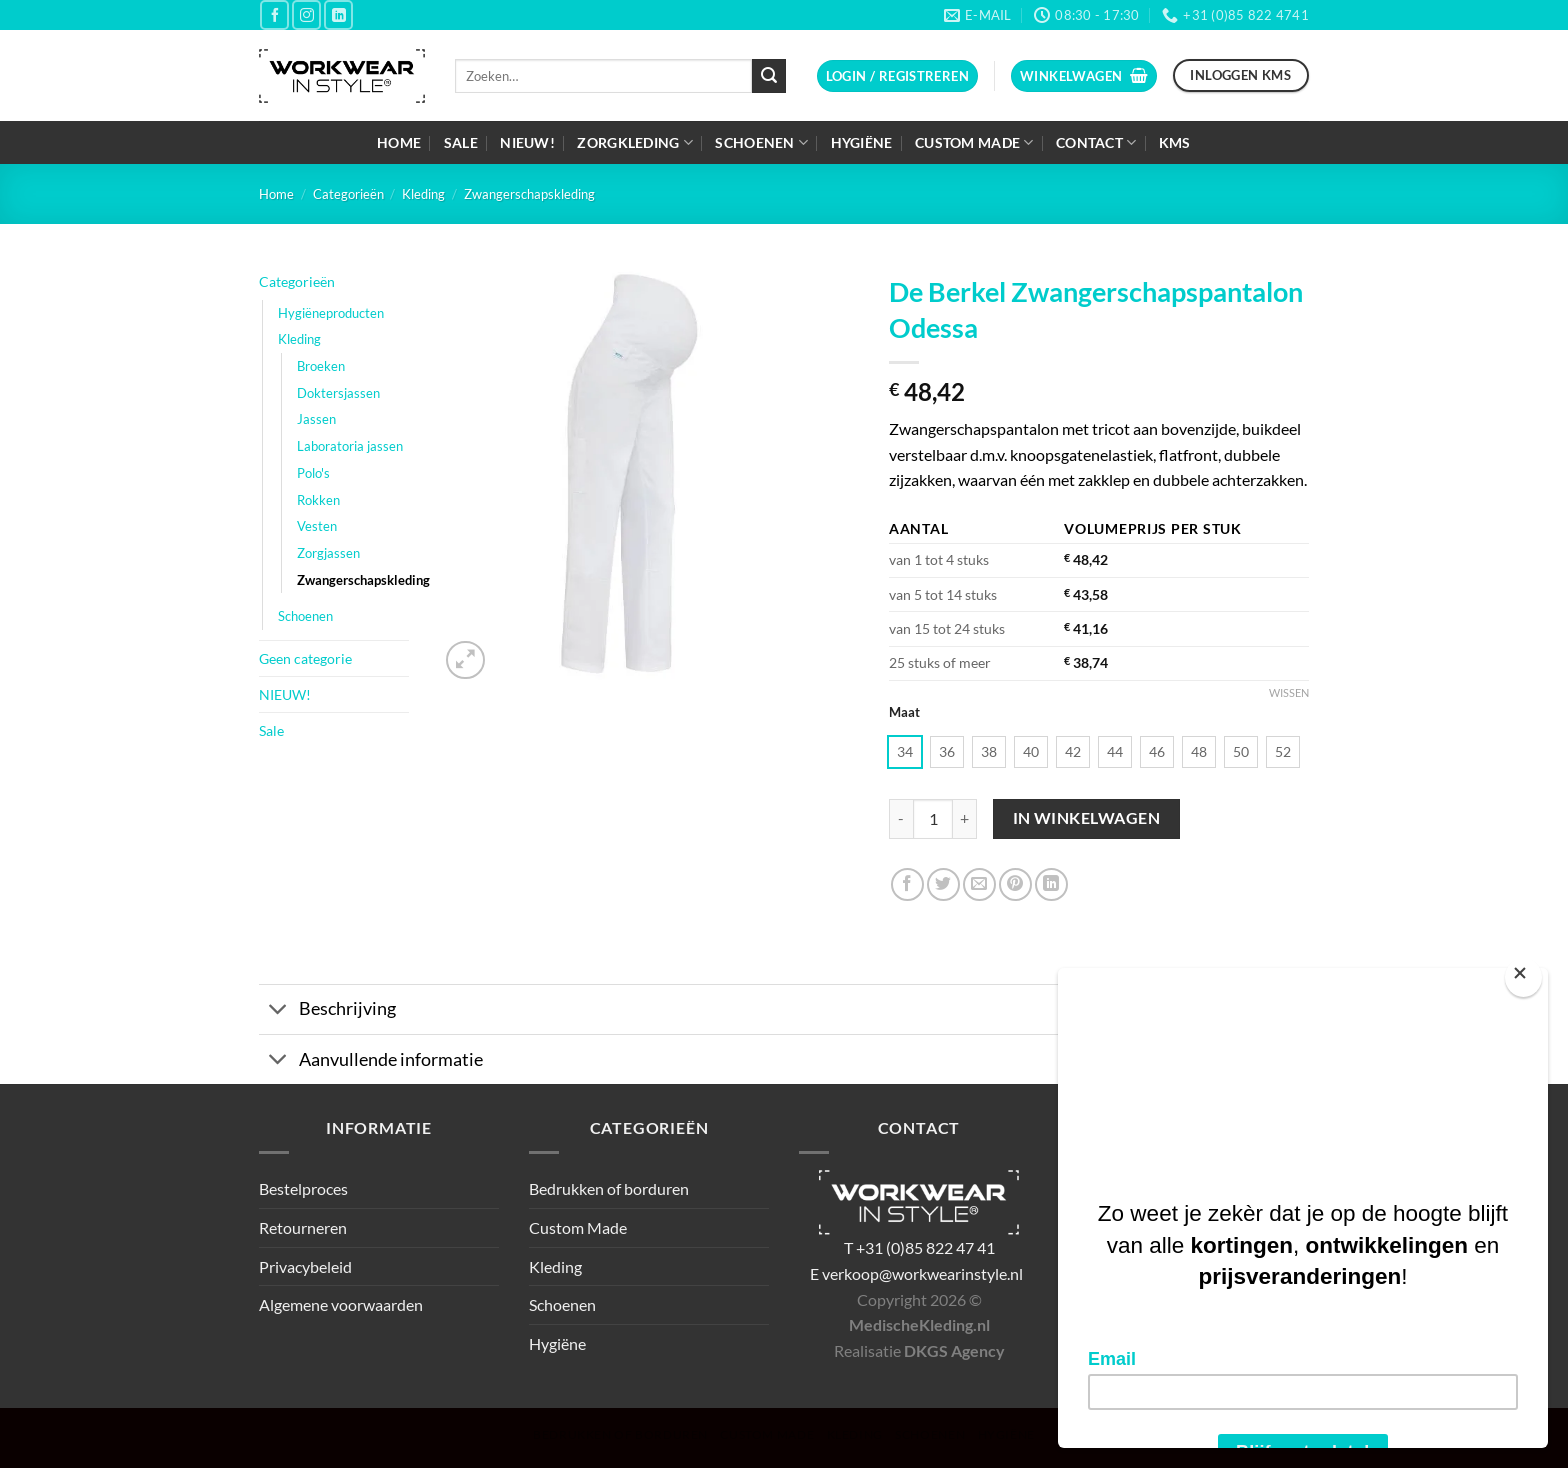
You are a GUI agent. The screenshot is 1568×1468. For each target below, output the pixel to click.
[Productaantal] (933, 819)
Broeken (321, 366)
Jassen (316, 419)
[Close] (1523, 977)
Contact (1096, 142)
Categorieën (348, 194)
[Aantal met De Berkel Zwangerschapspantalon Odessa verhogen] (965, 819)
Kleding (423, 194)
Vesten (317, 526)
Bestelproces (303, 1188)
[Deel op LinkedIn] (1051, 884)
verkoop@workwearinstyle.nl (922, 1273)
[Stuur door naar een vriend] (979, 884)
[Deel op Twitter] (943, 884)
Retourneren (303, 1227)
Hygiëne (862, 142)
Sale (461, 142)
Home (399, 142)
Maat (904, 713)
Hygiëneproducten (331, 313)
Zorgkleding (635, 142)
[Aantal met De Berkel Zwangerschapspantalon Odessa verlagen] (901, 819)
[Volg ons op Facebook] (274, 14)
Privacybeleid (305, 1266)
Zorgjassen (328, 553)
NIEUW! (527, 142)
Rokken (318, 500)
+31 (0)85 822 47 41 (925, 1247)
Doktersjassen (338, 393)
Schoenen (761, 142)
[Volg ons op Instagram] (306, 14)
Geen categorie (305, 658)
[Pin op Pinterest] (1015, 884)
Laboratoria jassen (350, 446)
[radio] (905, 752)
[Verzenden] (769, 76)
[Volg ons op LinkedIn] (338, 14)
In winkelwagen (1087, 818)
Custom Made (974, 142)
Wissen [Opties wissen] (1289, 692)
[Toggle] (278, 1011)
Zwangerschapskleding (529, 194)
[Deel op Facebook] (907, 884)
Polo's (313, 473)
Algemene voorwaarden (341, 1304)
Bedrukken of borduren (609, 1188)
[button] (897, 76)
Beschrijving (327, 1011)
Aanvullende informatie (371, 1061)
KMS (1175, 142)
